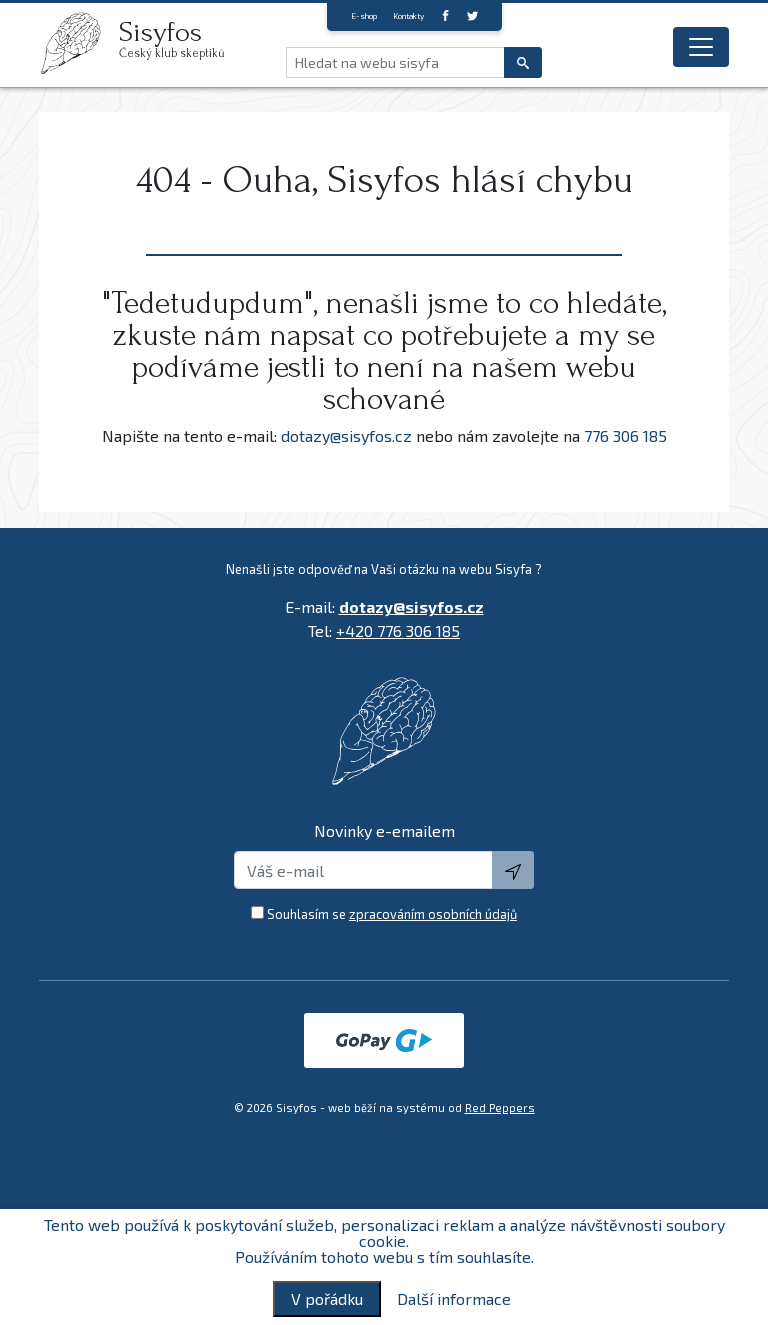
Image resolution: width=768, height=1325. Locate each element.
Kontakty (408, 16)
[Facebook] (445, 15)
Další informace (454, 1299)
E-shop (364, 16)
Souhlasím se (392, 914)
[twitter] (472, 15)
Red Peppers (500, 1107)
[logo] (79, 43)
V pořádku (327, 1298)
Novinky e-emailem (384, 830)
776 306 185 (625, 435)
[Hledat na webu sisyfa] (395, 62)
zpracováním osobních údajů (433, 914)
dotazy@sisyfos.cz (346, 435)
